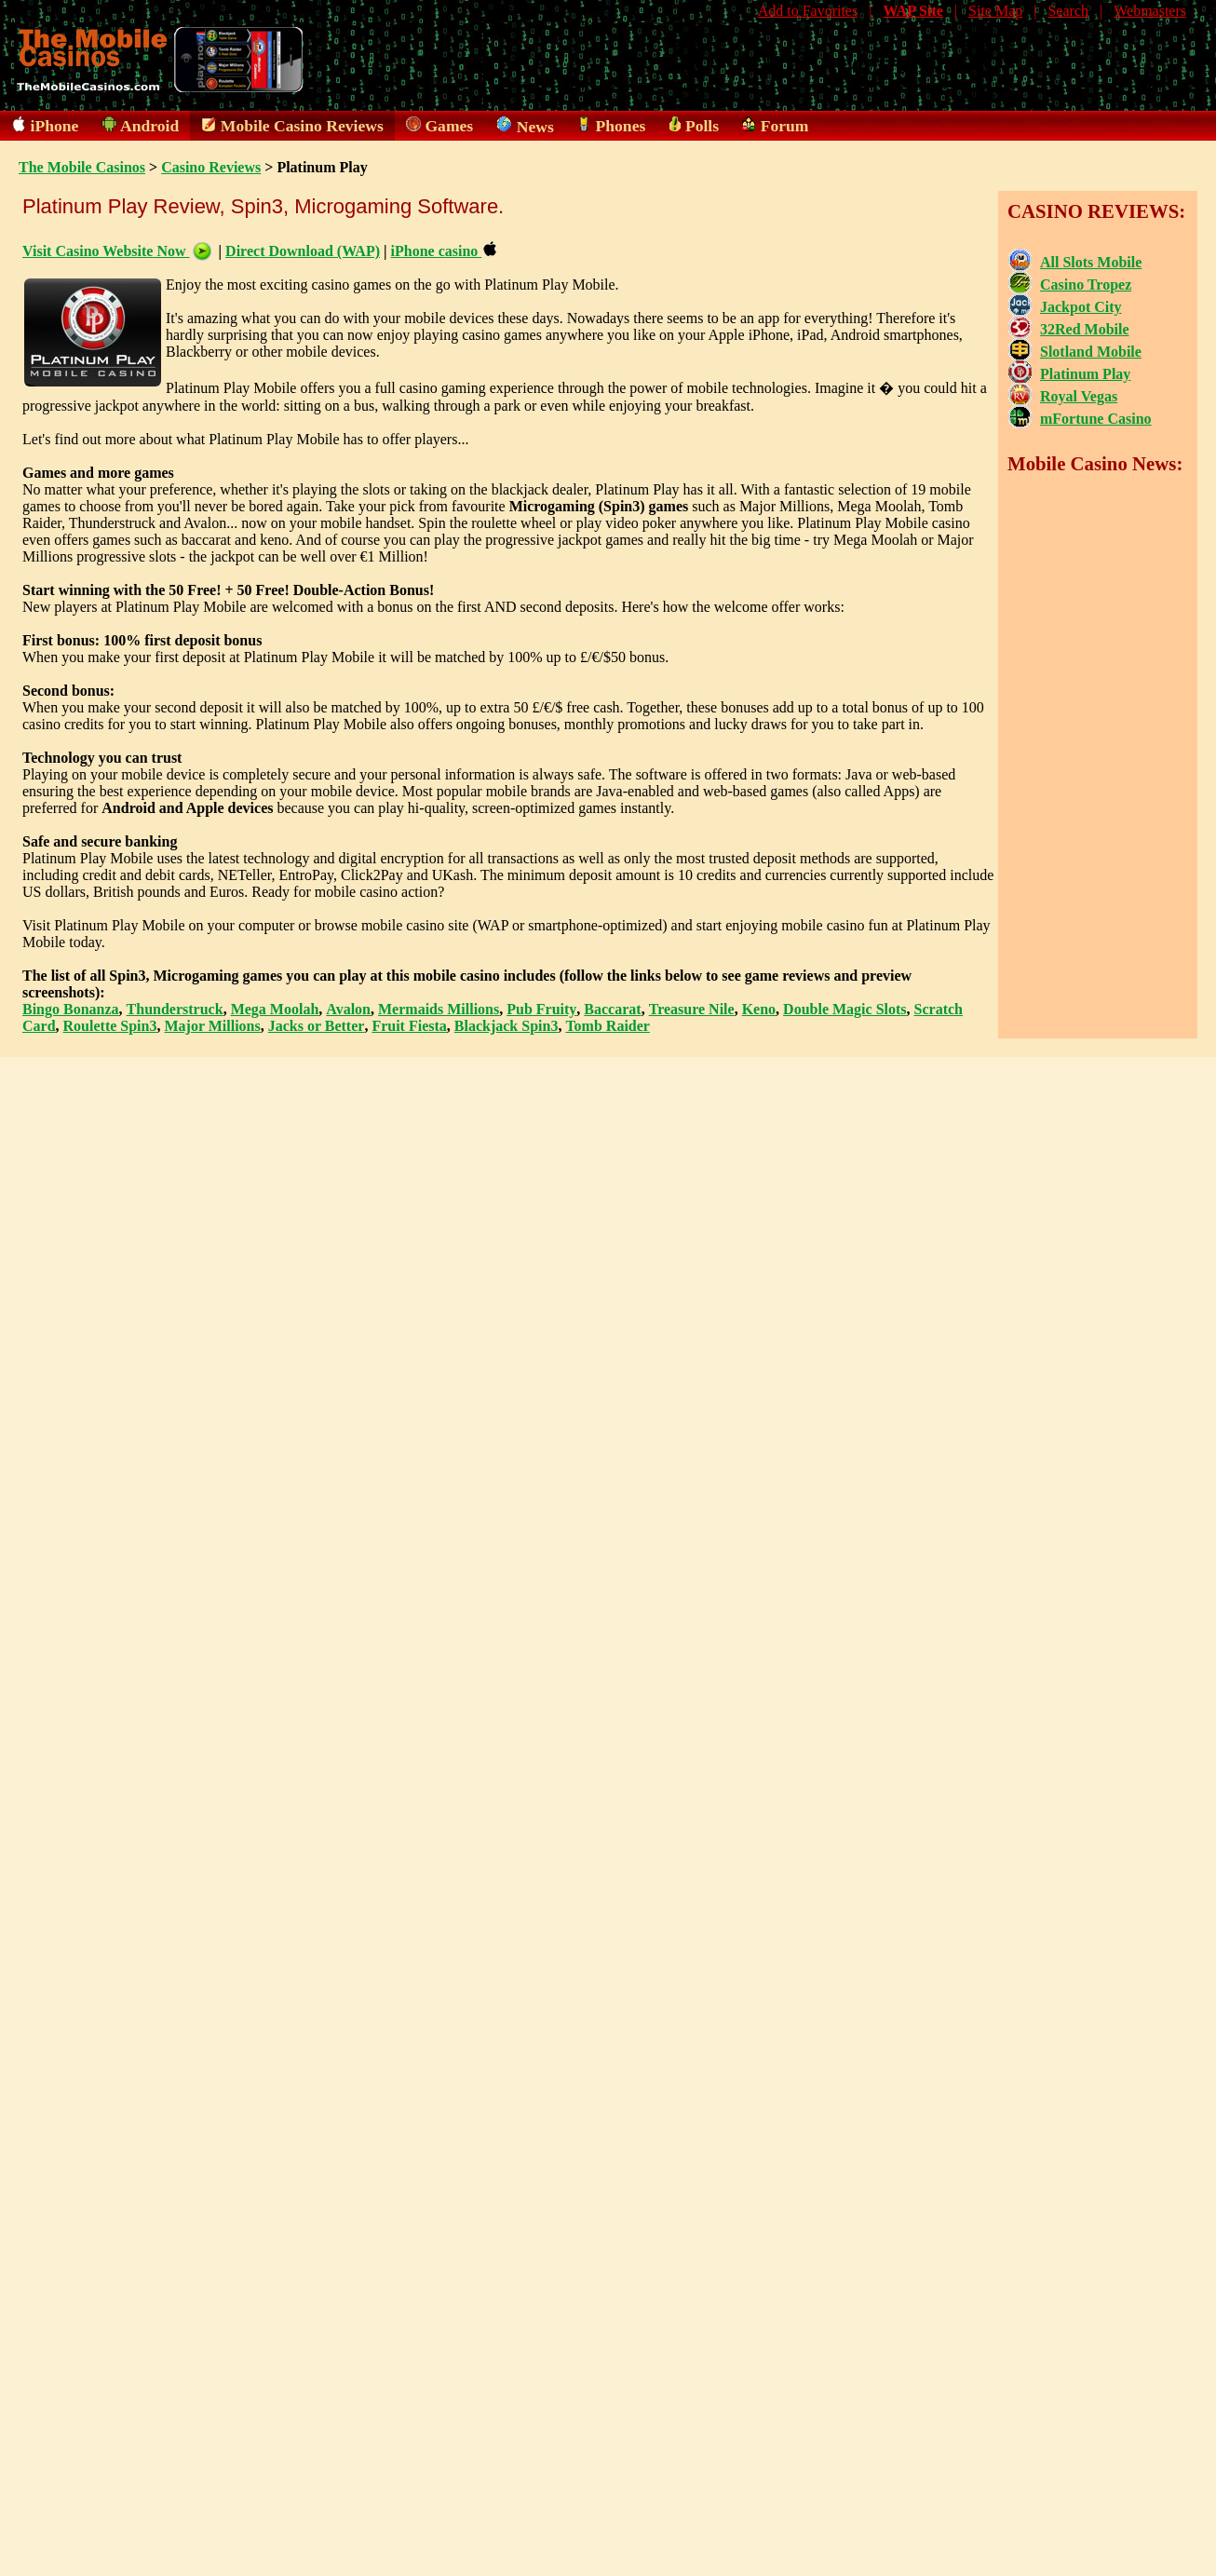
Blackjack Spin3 (506, 1026)
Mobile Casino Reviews (302, 125)
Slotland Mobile (1091, 351)
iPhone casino (444, 251)
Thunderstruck (175, 1009)
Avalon (348, 1009)
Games (449, 125)
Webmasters (1150, 11)
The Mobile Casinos (82, 167)
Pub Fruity (541, 1009)
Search (1067, 11)
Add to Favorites (808, 11)
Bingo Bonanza (70, 1009)
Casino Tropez (1085, 284)
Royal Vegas (1078, 396)
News (535, 126)
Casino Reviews (211, 167)
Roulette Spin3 (110, 1026)
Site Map (995, 11)
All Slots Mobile (1091, 262)
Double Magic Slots (844, 1009)
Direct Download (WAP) (302, 251)
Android (149, 125)
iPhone (55, 125)
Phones (621, 125)
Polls (702, 125)
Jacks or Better (316, 1026)
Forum (785, 125)
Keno (759, 1009)
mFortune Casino (1096, 419)
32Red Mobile (1084, 329)
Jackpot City (1081, 307)
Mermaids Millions (438, 1009)
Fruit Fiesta (409, 1026)
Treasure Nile (692, 1009)
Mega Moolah (275, 1009)
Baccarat (612, 1009)
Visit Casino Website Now (116, 251)
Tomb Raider (607, 1026)
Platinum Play (1085, 374)
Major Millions (212, 1026)
